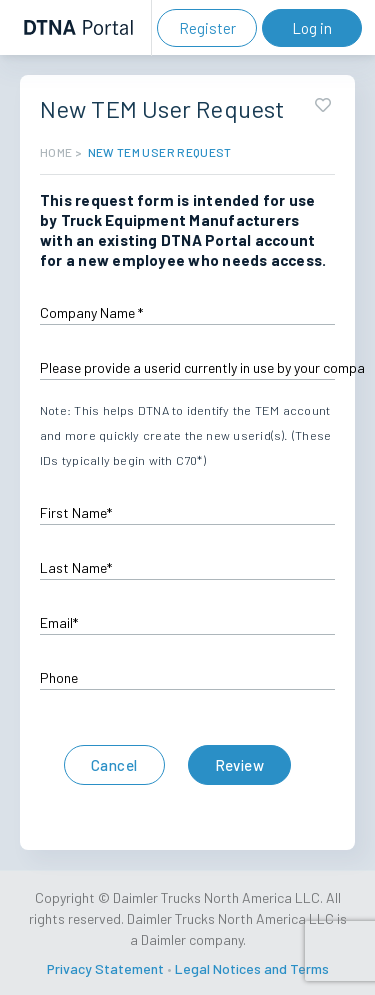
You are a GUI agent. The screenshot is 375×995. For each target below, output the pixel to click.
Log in (312, 28)
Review (240, 765)
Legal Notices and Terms (252, 968)
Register (207, 28)
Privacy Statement (105, 968)
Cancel (114, 765)
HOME (56, 152)
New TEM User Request (160, 152)
